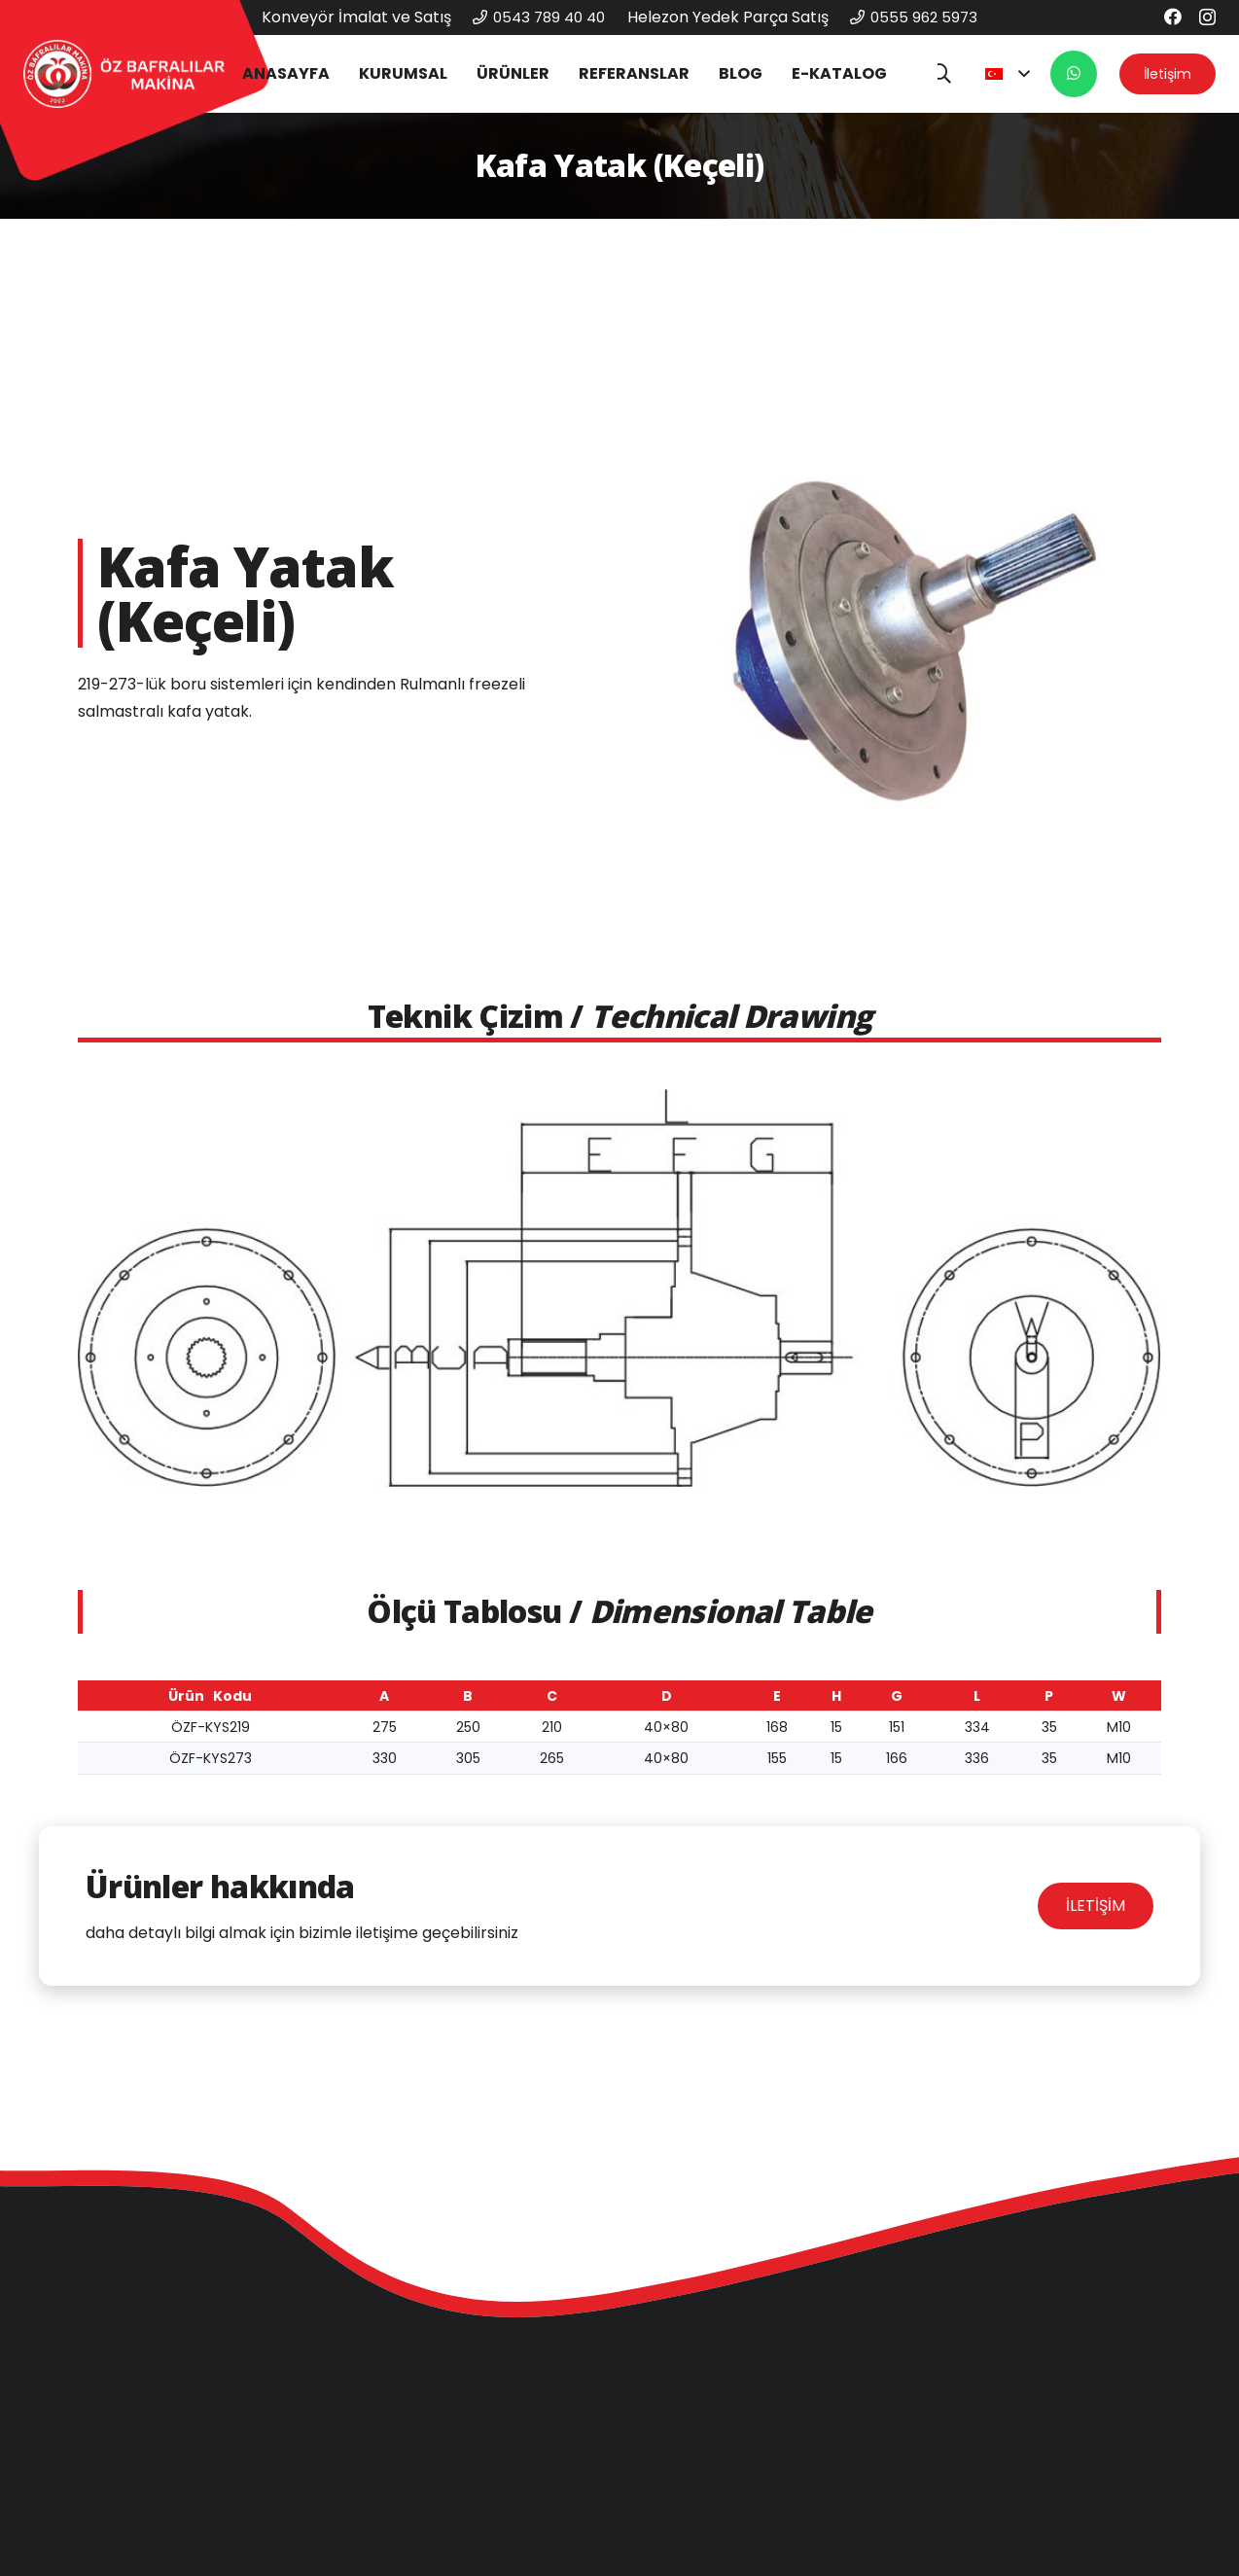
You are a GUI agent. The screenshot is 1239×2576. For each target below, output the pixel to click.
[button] (941, 74)
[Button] (1073, 74)
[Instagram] (1207, 17)
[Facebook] (1173, 16)
